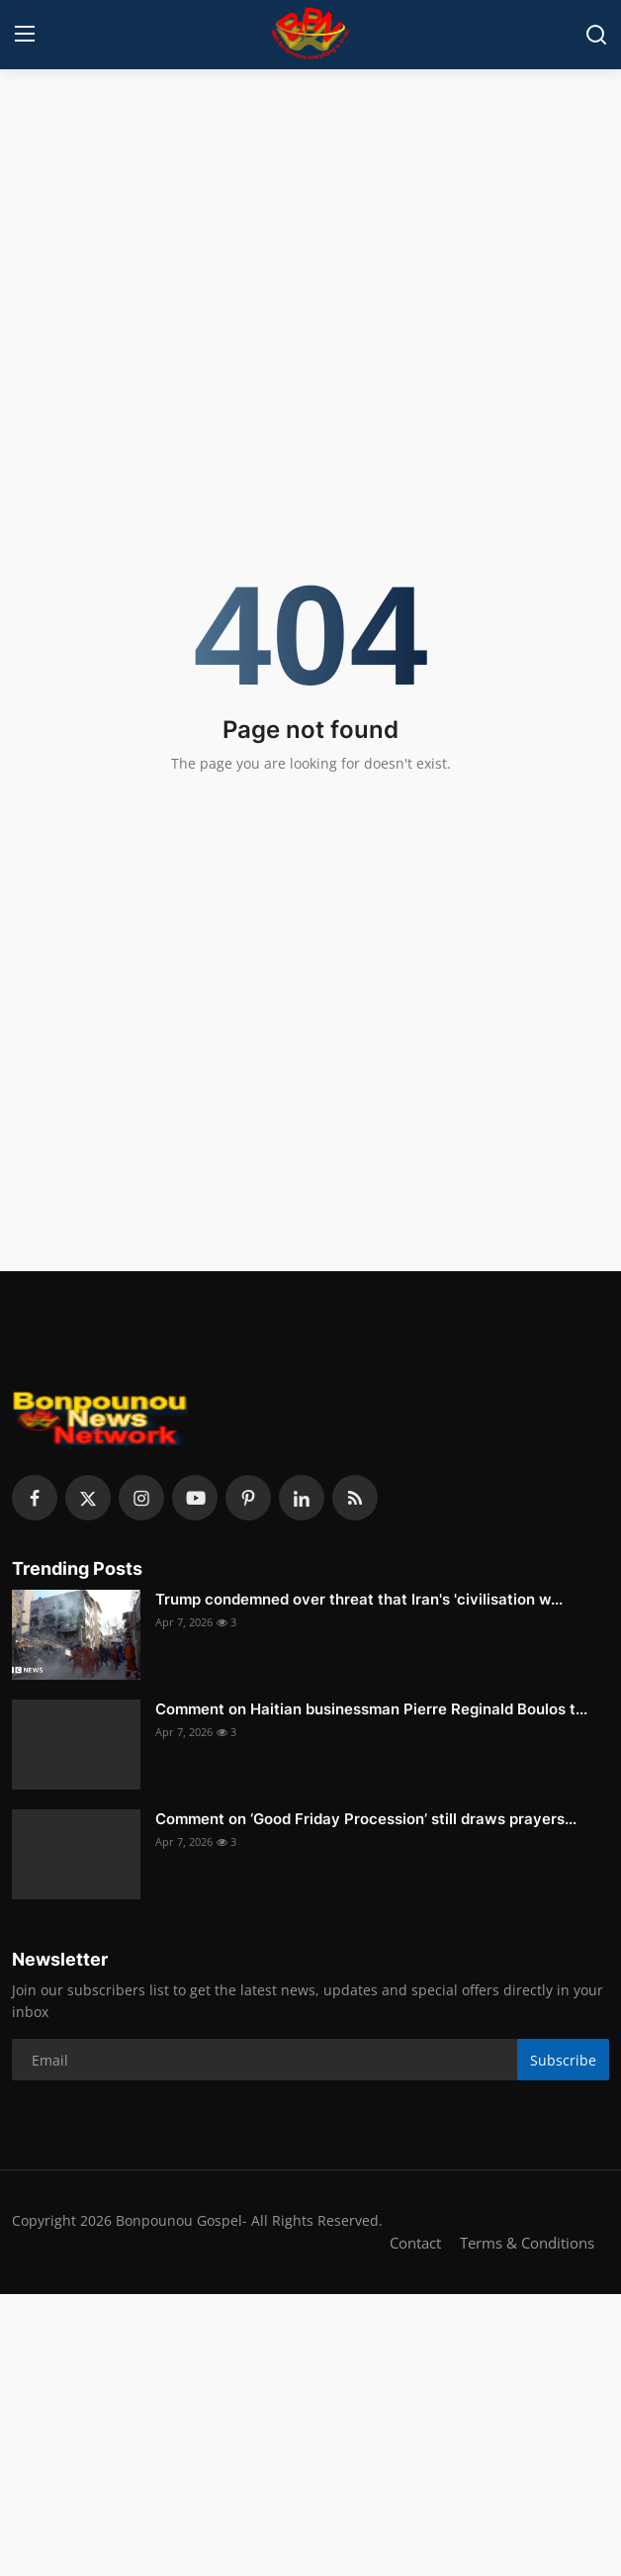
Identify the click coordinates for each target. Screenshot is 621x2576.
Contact (415, 2243)
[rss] (355, 1497)
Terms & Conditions (527, 2243)
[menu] (24, 34)
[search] (596, 34)
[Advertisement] (310, 222)
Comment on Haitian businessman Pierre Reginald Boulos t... (371, 1709)
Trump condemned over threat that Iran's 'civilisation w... (359, 1599)
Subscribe (563, 2060)
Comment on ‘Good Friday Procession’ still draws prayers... (366, 1818)
